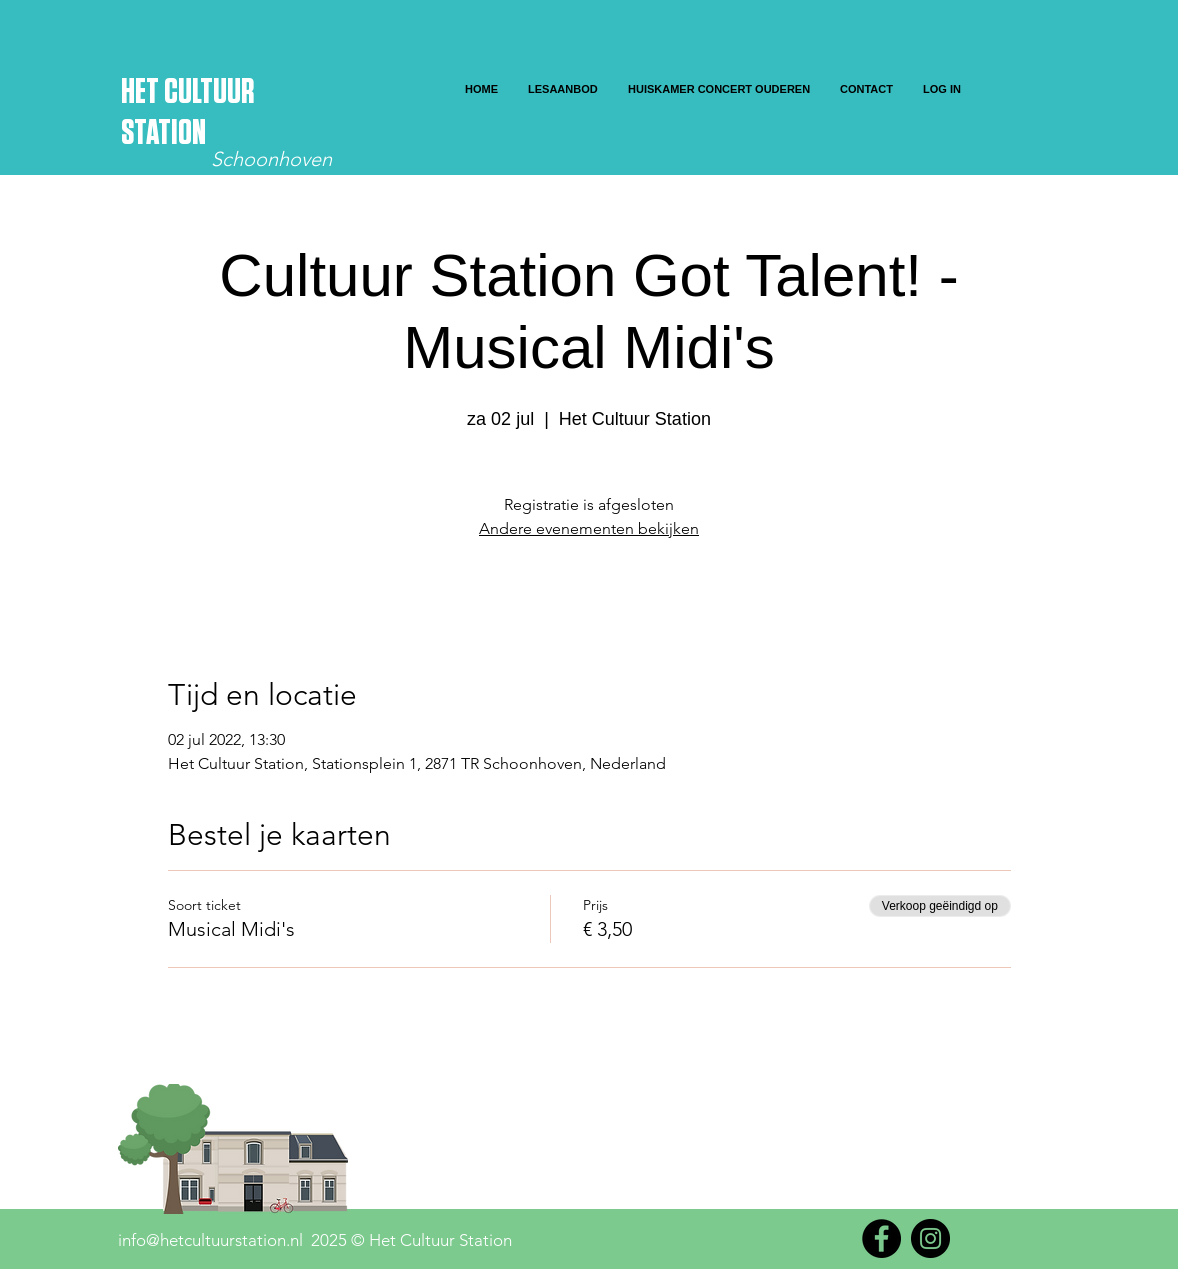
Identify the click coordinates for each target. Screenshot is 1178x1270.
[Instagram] (930, 1238)
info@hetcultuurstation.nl (210, 1240)
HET (142, 92)
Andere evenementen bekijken (589, 528)
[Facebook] (881, 1238)
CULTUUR (209, 92)
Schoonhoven (271, 159)
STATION (163, 133)
